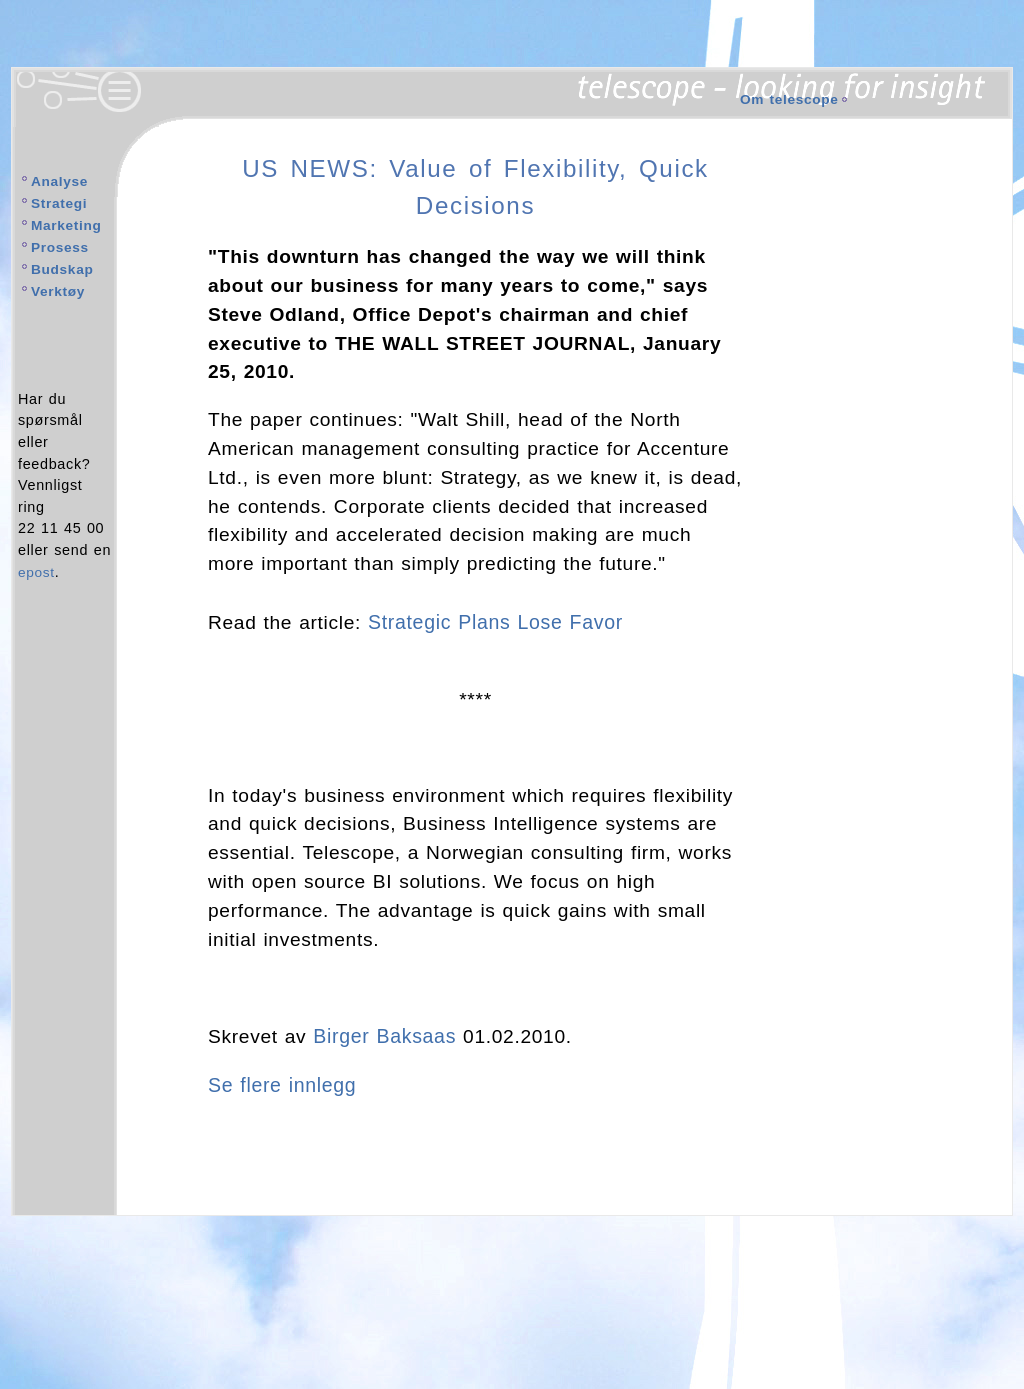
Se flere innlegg (281, 1082)
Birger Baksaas (383, 1034)
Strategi (60, 203)
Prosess (61, 246)
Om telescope (791, 99)
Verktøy (59, 289)
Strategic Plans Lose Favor (493, 621)
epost (37, 570)
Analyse (61, 181)
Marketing (68, 225)
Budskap (63, 268)
